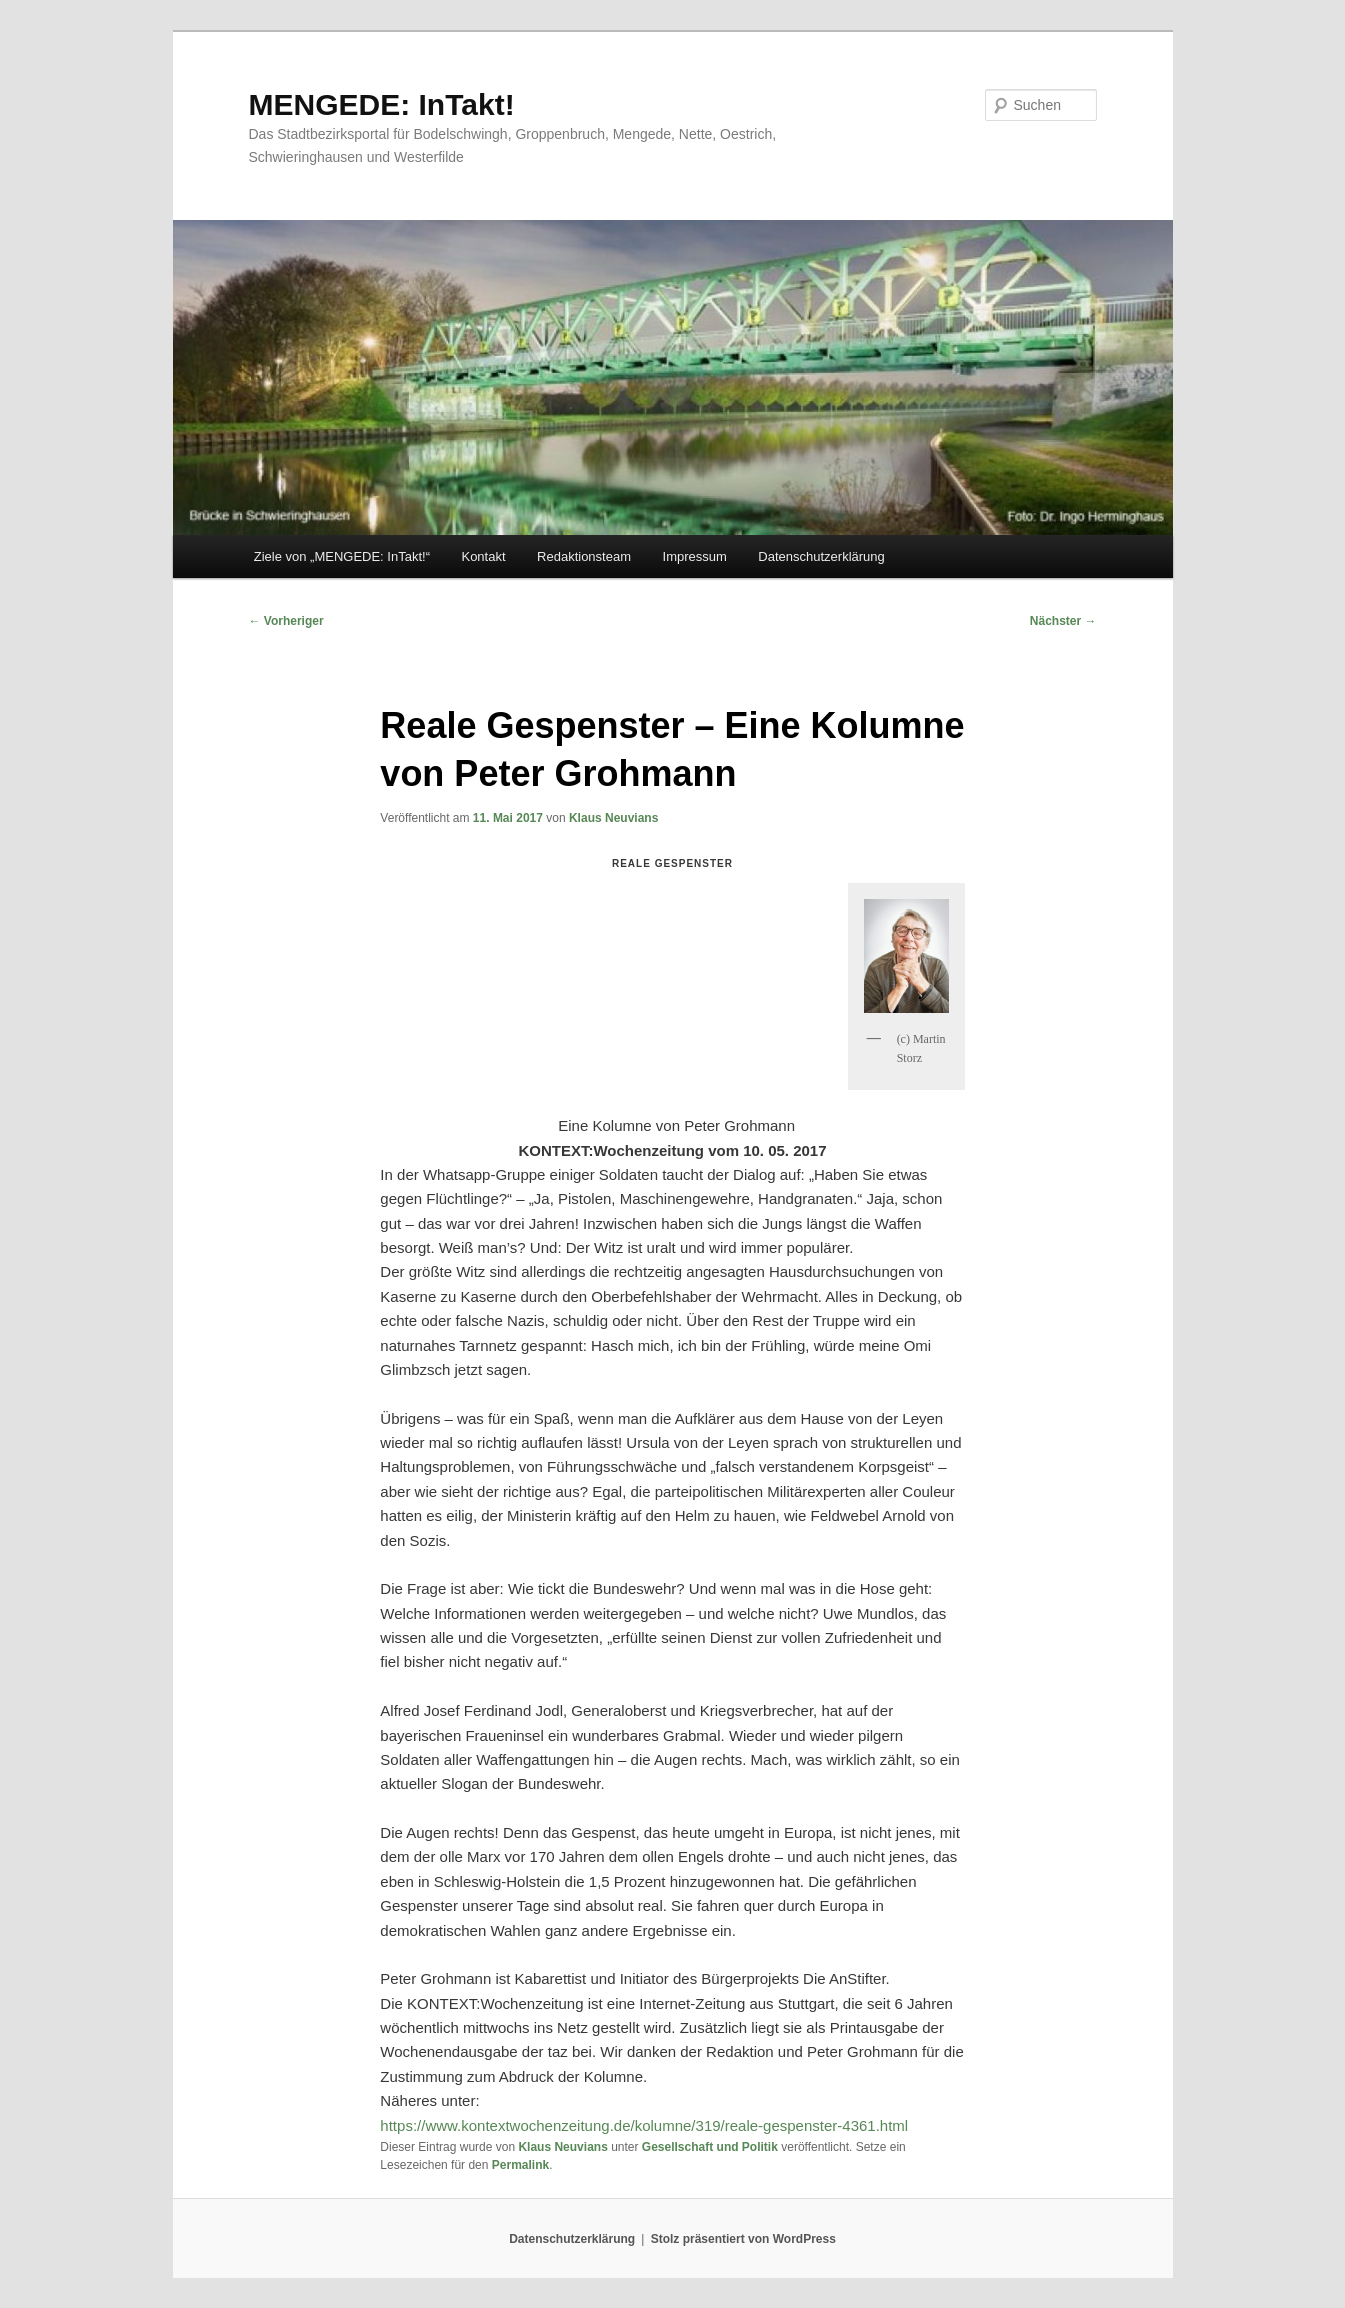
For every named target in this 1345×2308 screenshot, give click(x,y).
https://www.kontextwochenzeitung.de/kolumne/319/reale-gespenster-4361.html (644, 2125)
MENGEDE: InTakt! (382, 104)
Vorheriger (286, 621)
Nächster (1063, 621)
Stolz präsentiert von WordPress (743, 2239)
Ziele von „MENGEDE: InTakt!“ (342, 556)
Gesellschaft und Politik (710, 2147)
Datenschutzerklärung (821, 556)
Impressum (695, 556)
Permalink (520, 2165)
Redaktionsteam (584, 556)
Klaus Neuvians (613, 818)
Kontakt (483, 556)
